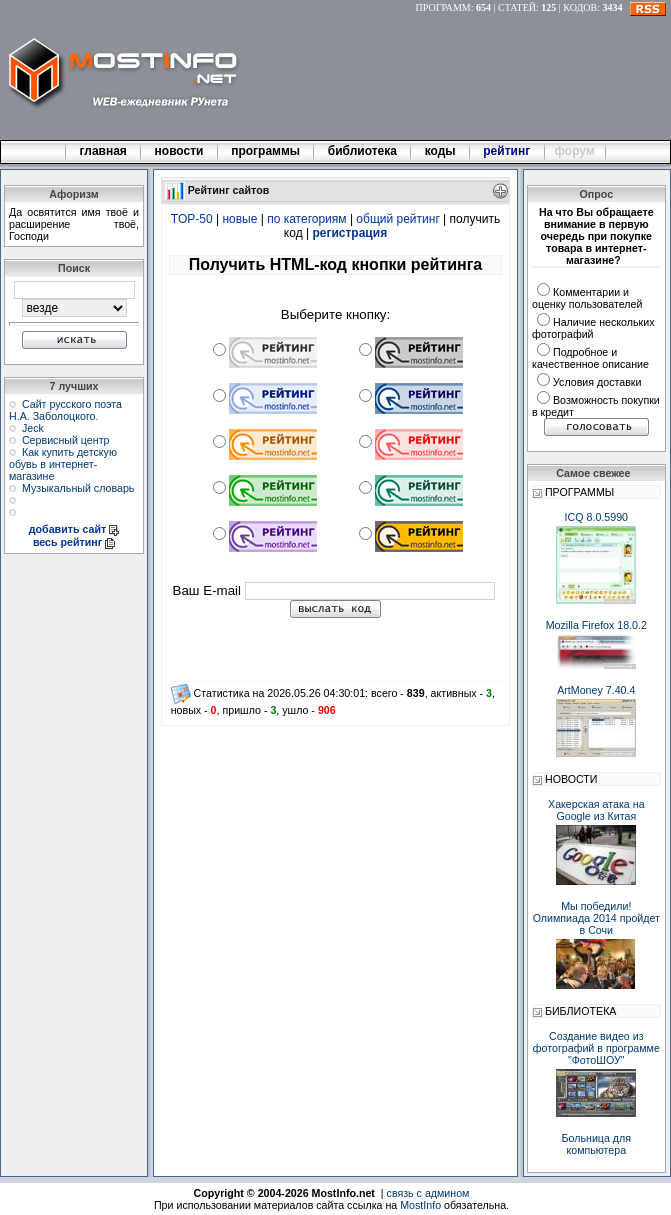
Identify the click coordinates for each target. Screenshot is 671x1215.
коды (440, 151)
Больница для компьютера (597, 1144)
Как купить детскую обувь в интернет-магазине (63, 464)
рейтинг (508, 151)
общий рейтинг (397, 219)
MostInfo (420, 1205)
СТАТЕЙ (517, 7)
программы (266, 151)
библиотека (362, 151)
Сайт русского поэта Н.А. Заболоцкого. (65, 410)
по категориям (306, 219)
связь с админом (428, 1193)
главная (103, 151)
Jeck (33, 428)
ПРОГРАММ (443, 7)
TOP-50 (192, 219)
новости (179, 151)
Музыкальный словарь (78, 488)
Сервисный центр (66, 440)
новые (239, 219)
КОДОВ (580, 7)
